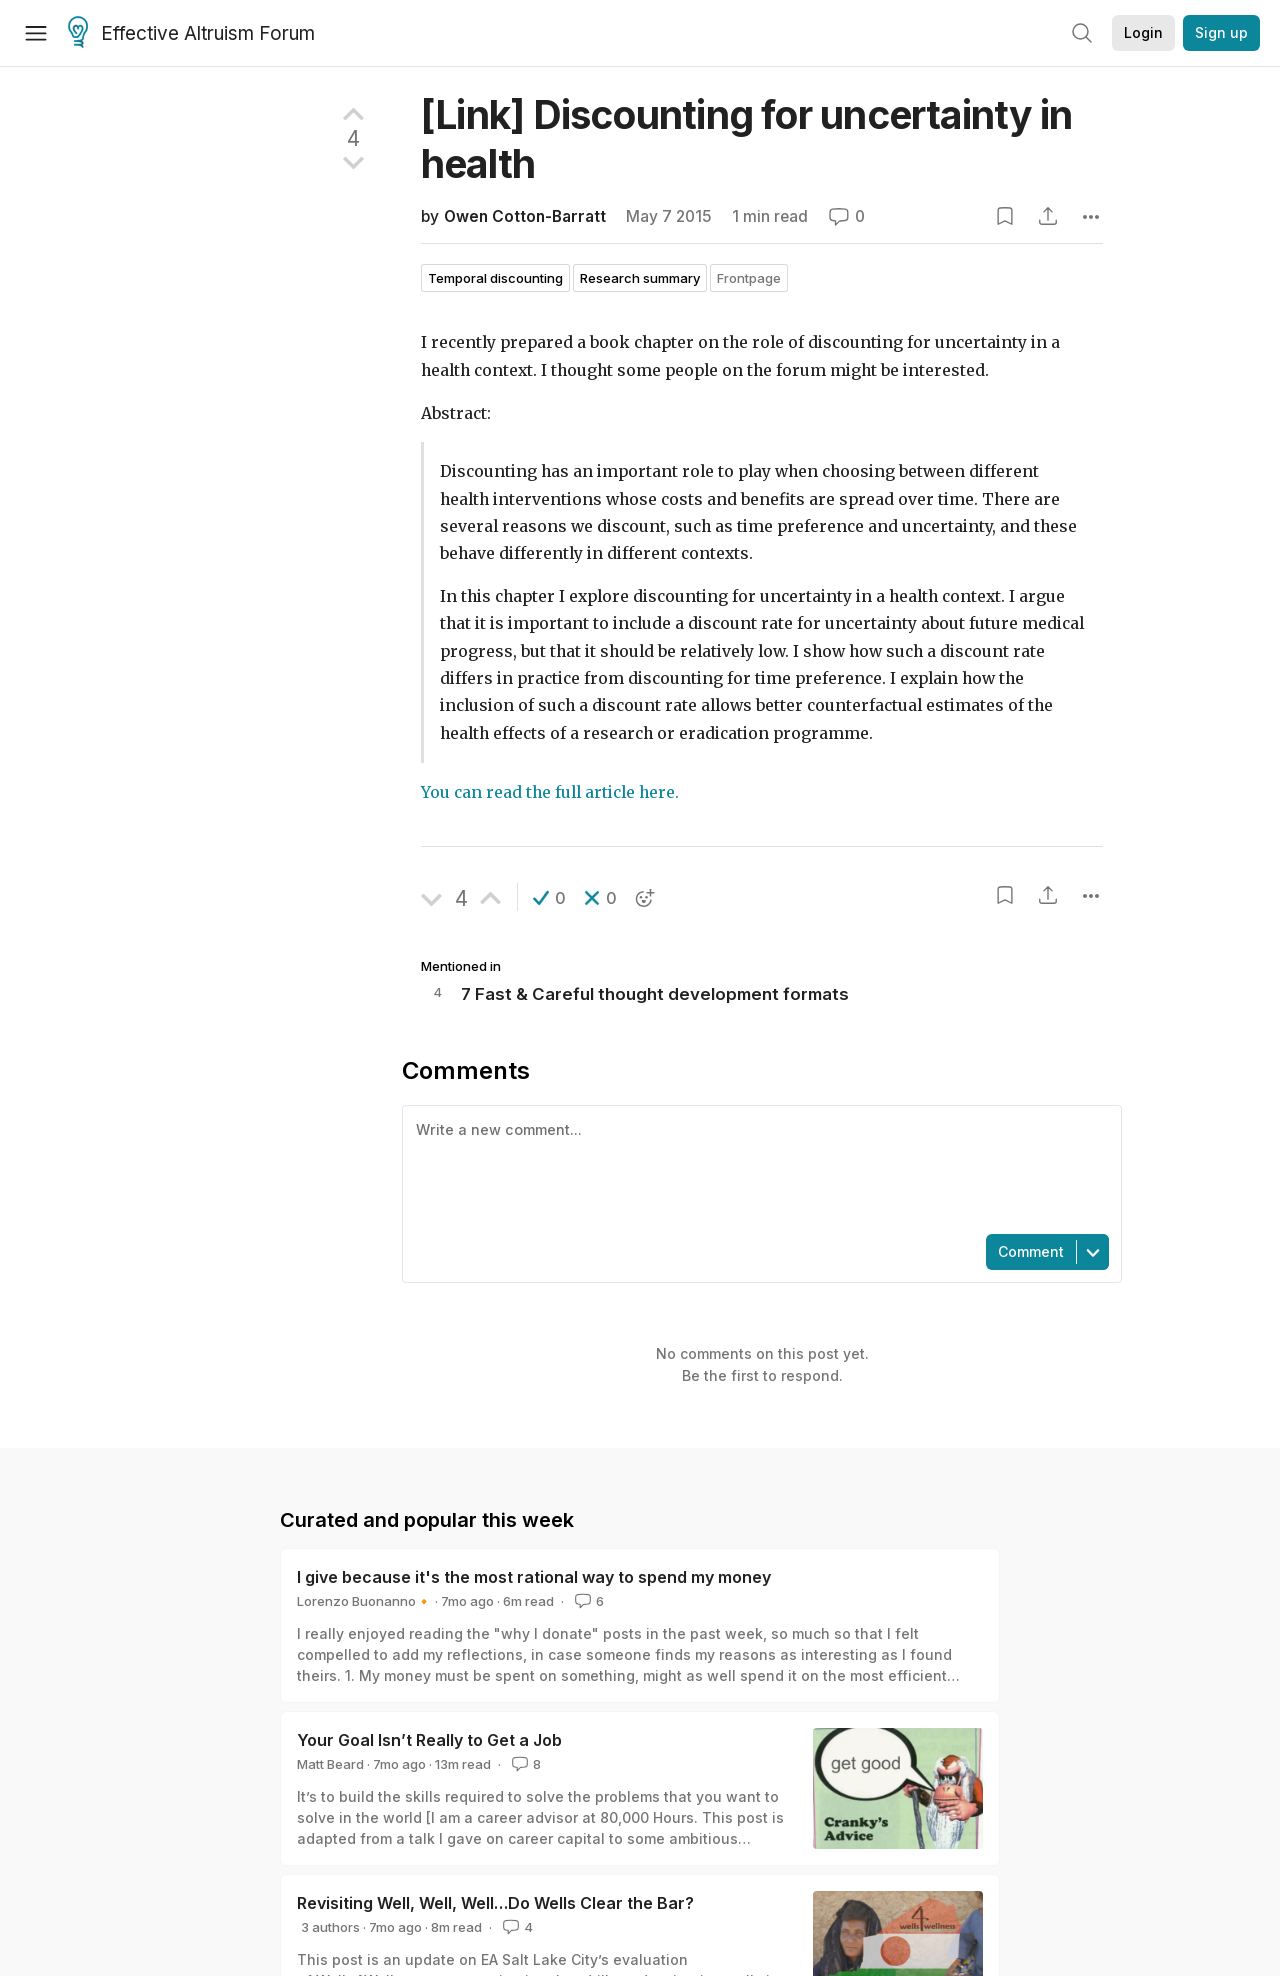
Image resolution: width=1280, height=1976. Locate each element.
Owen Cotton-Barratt (525, 216)
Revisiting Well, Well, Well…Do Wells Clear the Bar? (495, 1903)
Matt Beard (330, 1764)
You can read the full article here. (550, 792)
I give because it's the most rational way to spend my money (534, 1577)
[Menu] (36, 33)
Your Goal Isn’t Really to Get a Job (429, 1740)
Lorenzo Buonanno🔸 (364, 1601)
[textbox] (758, 1168)
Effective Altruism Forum (191, 34)
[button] (549, 898)
